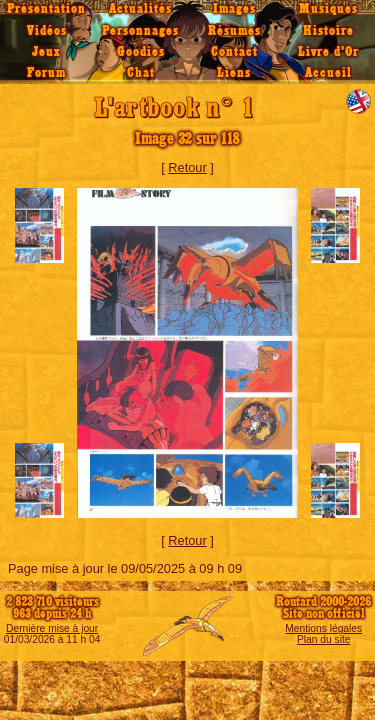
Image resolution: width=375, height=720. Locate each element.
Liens (234, 73)
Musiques (328, 9)
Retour (187, 167)
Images (234, 9)
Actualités (140, 9)
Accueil (328, 73)
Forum (46, 73)
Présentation (46, 9)
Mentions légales (323, 628)
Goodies (141, 52)
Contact (234, 52)
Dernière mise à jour (52, 628)
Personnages (140, 31)
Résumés (234, 31)
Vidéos (47, 31)
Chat (141, 73)
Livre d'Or (328, 52)
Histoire (328, 31)
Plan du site (323, 639)
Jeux (46, 52)
